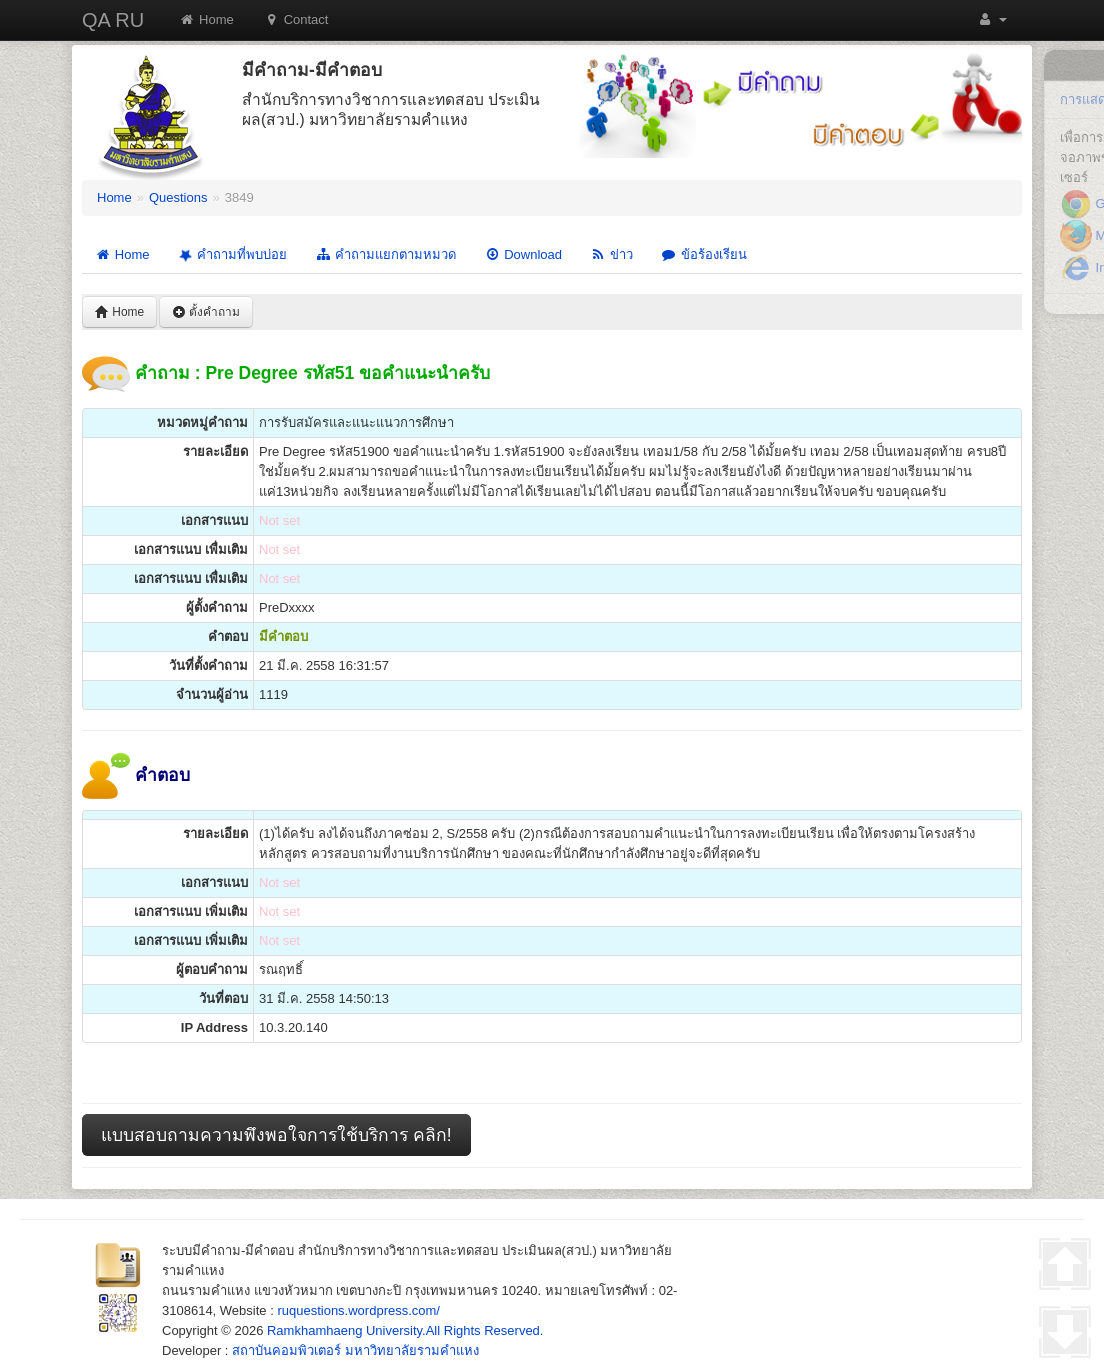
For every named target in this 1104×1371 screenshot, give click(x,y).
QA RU (113, 20)
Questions (178, 197)
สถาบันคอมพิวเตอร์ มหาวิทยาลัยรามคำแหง (355, 1350)
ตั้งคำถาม (206, 312)
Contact (296, 19)
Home (206, 19)
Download (523, 254)
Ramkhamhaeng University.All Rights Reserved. (405, 1330)
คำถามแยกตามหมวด (385, 254)
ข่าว (611, 254)
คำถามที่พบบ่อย (231, 255)
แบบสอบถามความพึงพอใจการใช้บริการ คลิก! (276, 1135)
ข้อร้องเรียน (704, 254)
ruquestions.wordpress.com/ (358, 1310)
